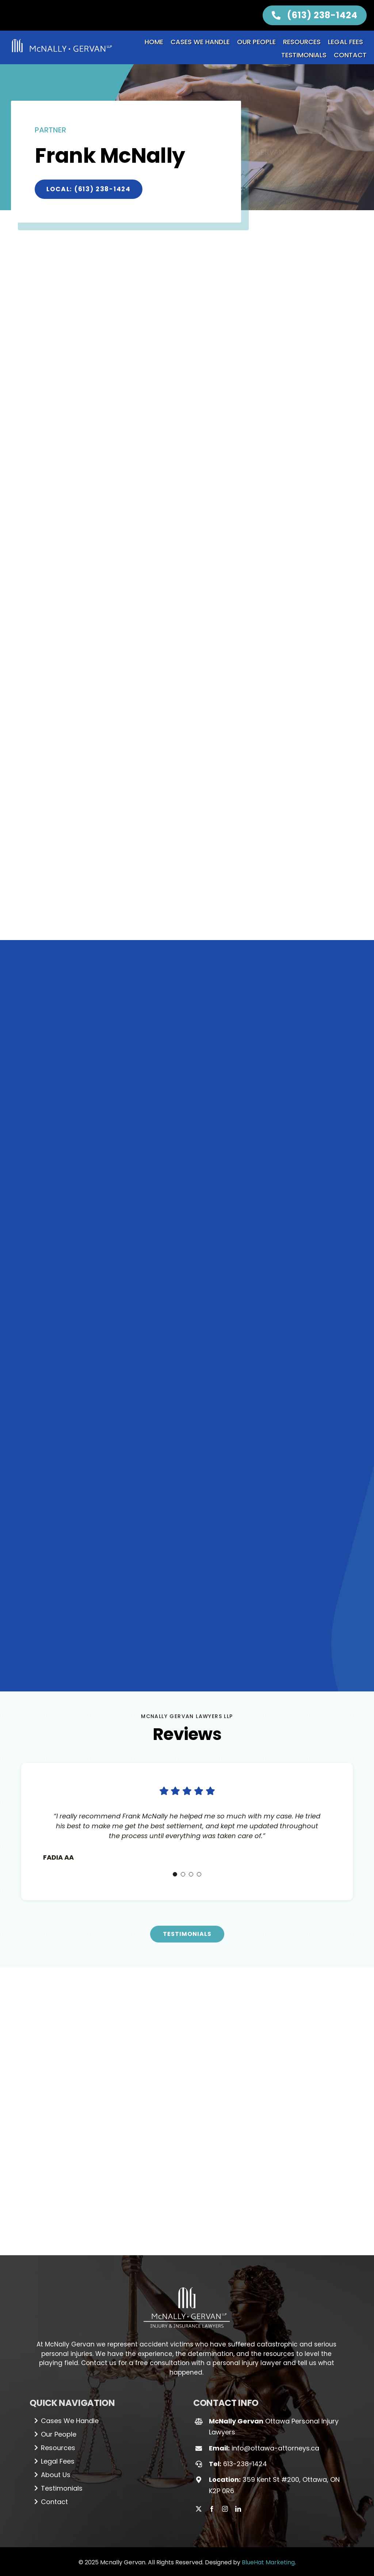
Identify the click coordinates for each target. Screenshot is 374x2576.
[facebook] (212, 2334)
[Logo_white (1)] (186, 2109)
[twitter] (199, 2334)
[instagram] (225, 2334)
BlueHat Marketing (268, 2387)
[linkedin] (238, 2334)
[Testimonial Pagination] (175, 1699)
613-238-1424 (245, 2288)
